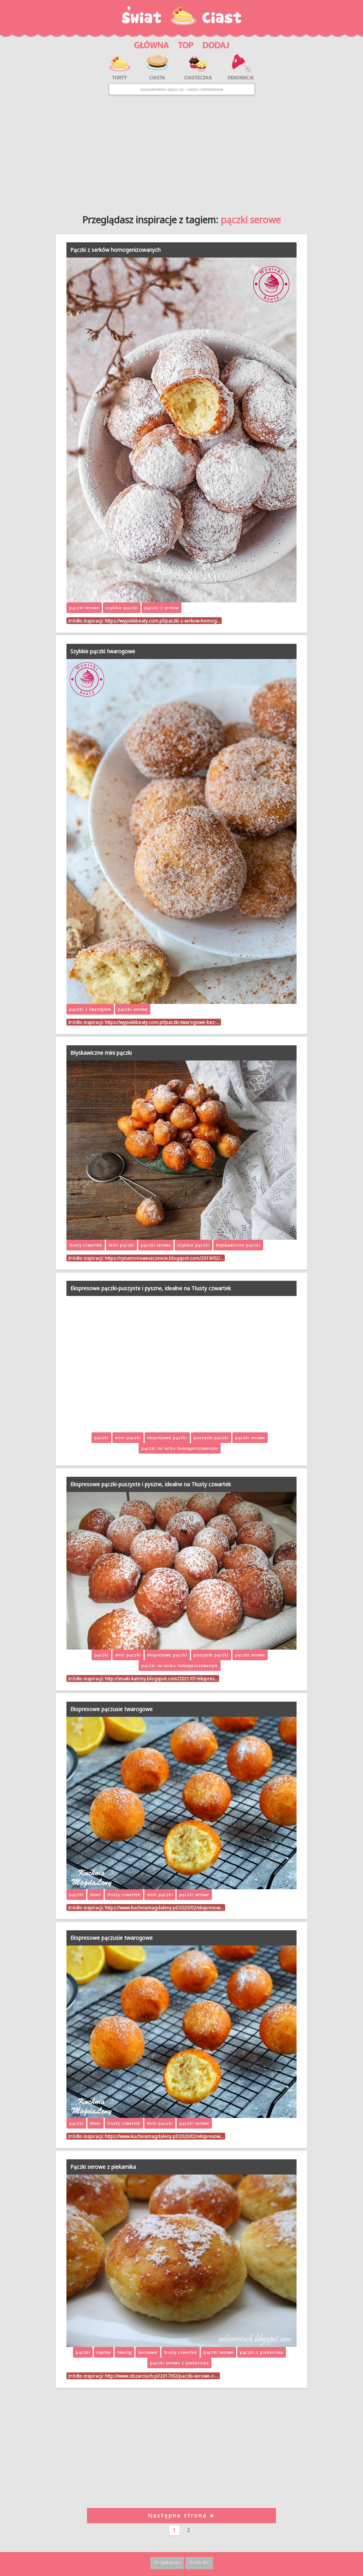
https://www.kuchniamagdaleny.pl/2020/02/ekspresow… (164, 1907)
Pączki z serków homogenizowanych (115, 249)
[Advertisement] (181, 152)
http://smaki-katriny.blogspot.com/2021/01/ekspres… (161, 1678)
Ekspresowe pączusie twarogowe (111, 1709)
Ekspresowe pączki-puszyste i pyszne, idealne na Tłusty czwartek (150, 1288)
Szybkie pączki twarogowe (102, 651)
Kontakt (199, 2562)
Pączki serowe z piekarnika (103, 2166)
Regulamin (167, 2562)
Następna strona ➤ (181, 2515)
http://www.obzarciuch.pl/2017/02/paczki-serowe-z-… (161, 2376)
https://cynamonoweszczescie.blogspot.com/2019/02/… (164, 1258)
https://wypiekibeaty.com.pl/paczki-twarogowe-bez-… (162, 1022)
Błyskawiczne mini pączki (101, 1052)
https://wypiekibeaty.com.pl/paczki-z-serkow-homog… (162, 621)
